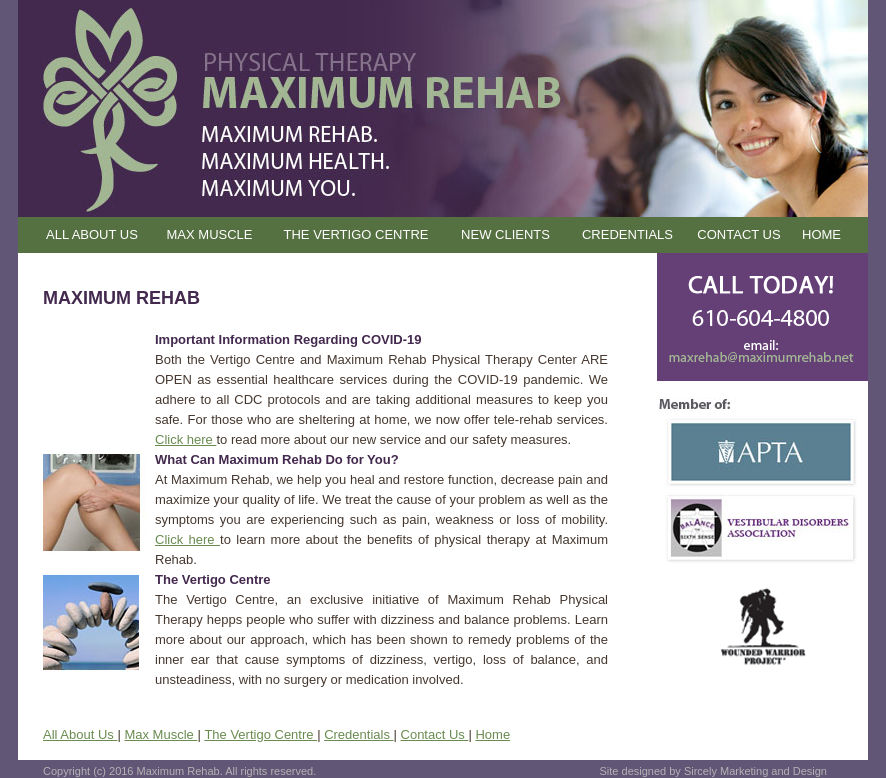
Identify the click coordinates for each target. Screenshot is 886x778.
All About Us (80, 734)
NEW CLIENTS (505, 234)
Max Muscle (160, 734)
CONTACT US (738, 234)
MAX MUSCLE (210, 234)
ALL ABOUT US (92, 234)
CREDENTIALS (627, 234)
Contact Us (435, 734)
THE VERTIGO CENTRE (356, 234)
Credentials (358, 734)
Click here (185, 439)
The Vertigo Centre (260, 734)
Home (492, 734)
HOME (821, 234)
